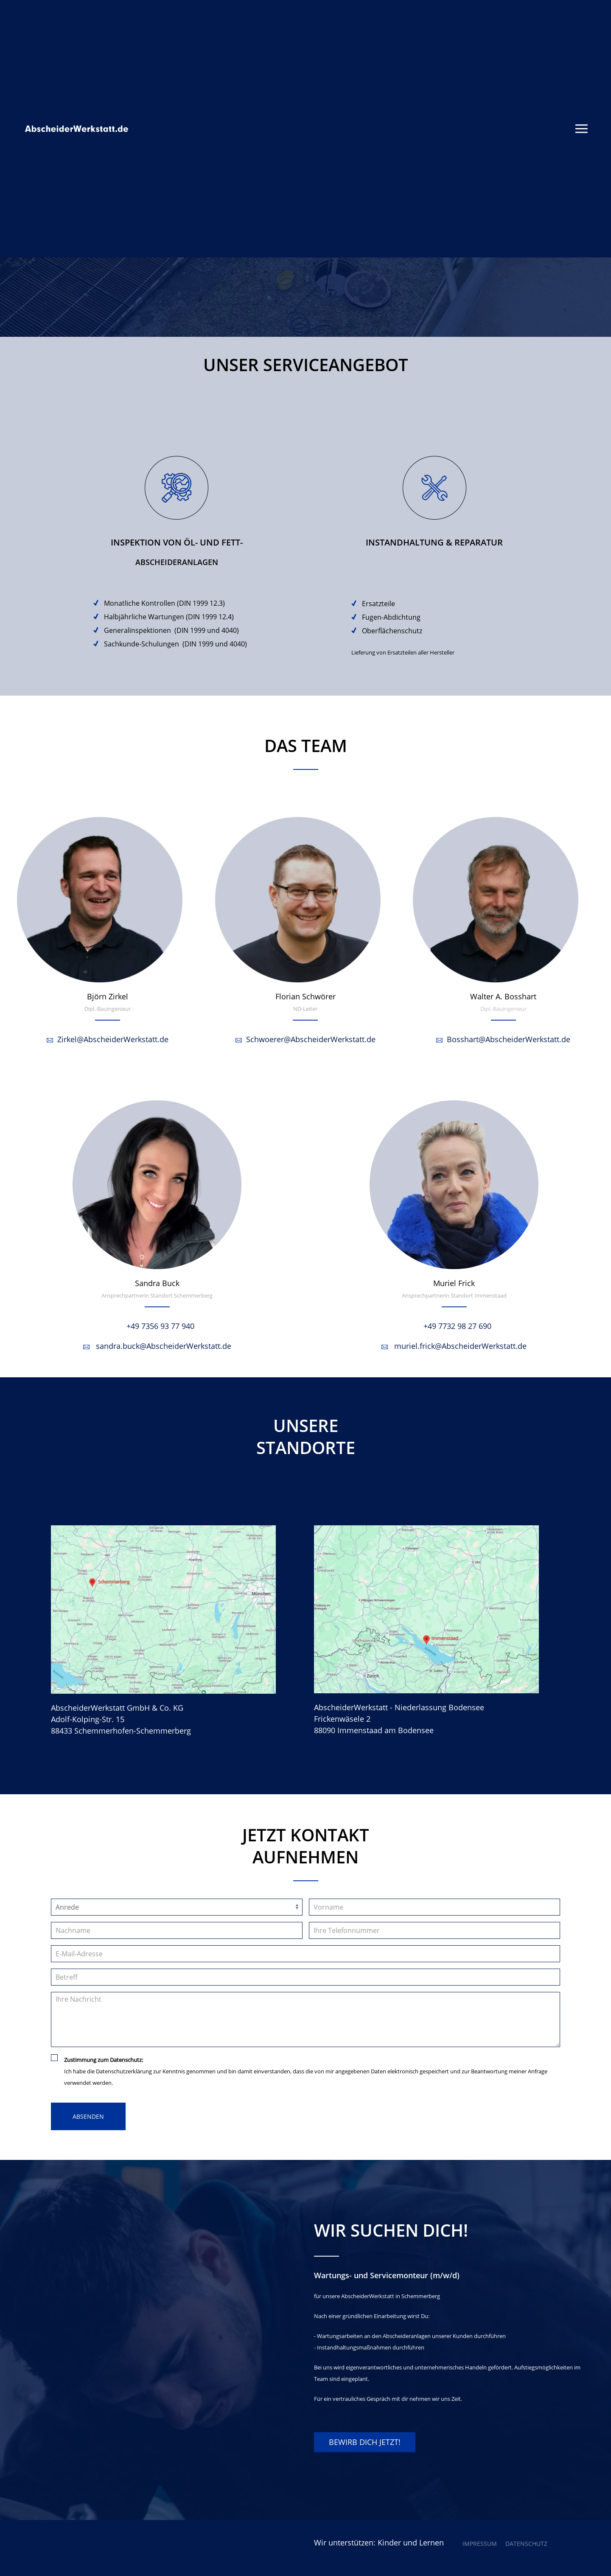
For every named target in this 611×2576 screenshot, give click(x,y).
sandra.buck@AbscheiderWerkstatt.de (157, 1346)
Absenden (88, 2116)
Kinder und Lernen (411, 2542)
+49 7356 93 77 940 (157, 1326)
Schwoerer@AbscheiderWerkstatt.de (305, 1039)
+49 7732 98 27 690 (454, 1326)
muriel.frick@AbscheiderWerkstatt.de (454, 1346)
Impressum (479, 2544)
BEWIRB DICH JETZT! (365, 2442)
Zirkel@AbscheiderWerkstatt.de (107, 1039)
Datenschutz (526, 2544)
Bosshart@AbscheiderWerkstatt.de (503, 1039)
